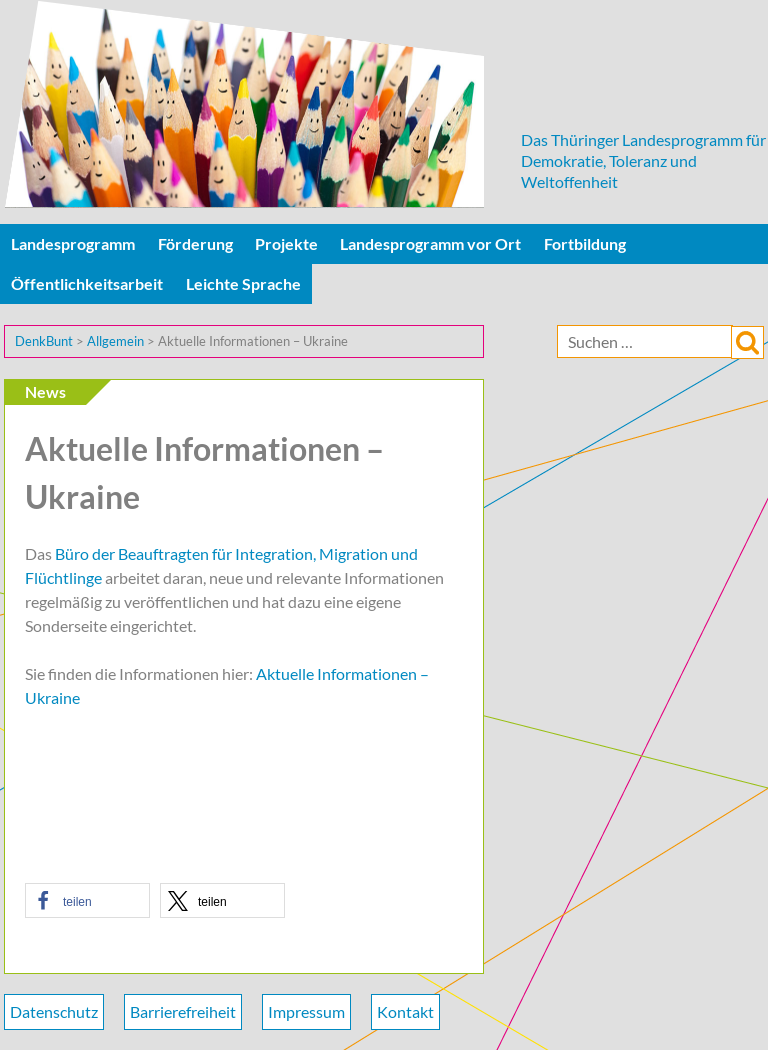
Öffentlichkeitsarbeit (87, 283)
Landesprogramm (73, 243)
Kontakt (405, 1011)
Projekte (286, 243)
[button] (87, 900)
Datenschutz (54, 1011)
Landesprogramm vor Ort (430, 243)
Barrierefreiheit (183, 1011)
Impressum (306, 1011)
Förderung (195, 243)
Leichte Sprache (243, 283)
